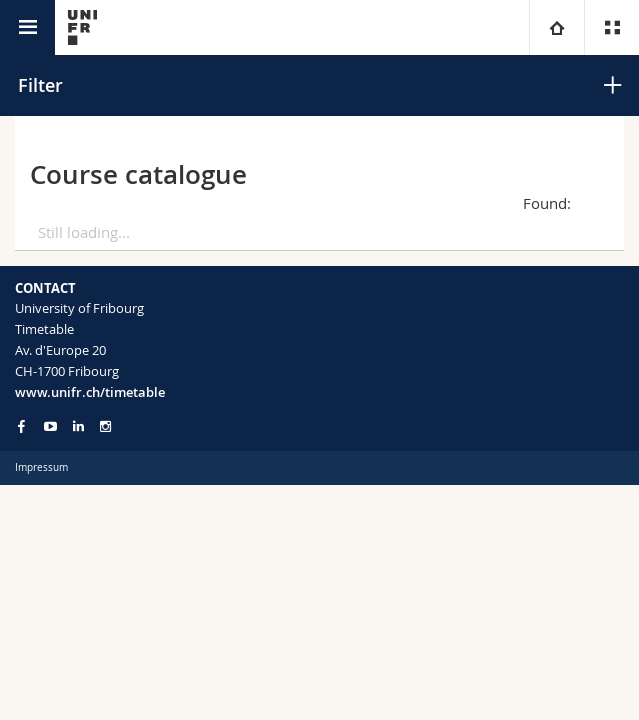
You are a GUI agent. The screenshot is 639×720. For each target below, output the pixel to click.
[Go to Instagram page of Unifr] (105, 426)
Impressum (41, 467)
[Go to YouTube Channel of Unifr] (50, 426)
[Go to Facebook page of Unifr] (21, 426)
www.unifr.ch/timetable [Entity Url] (90, 392)
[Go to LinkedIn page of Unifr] (78, 426)
